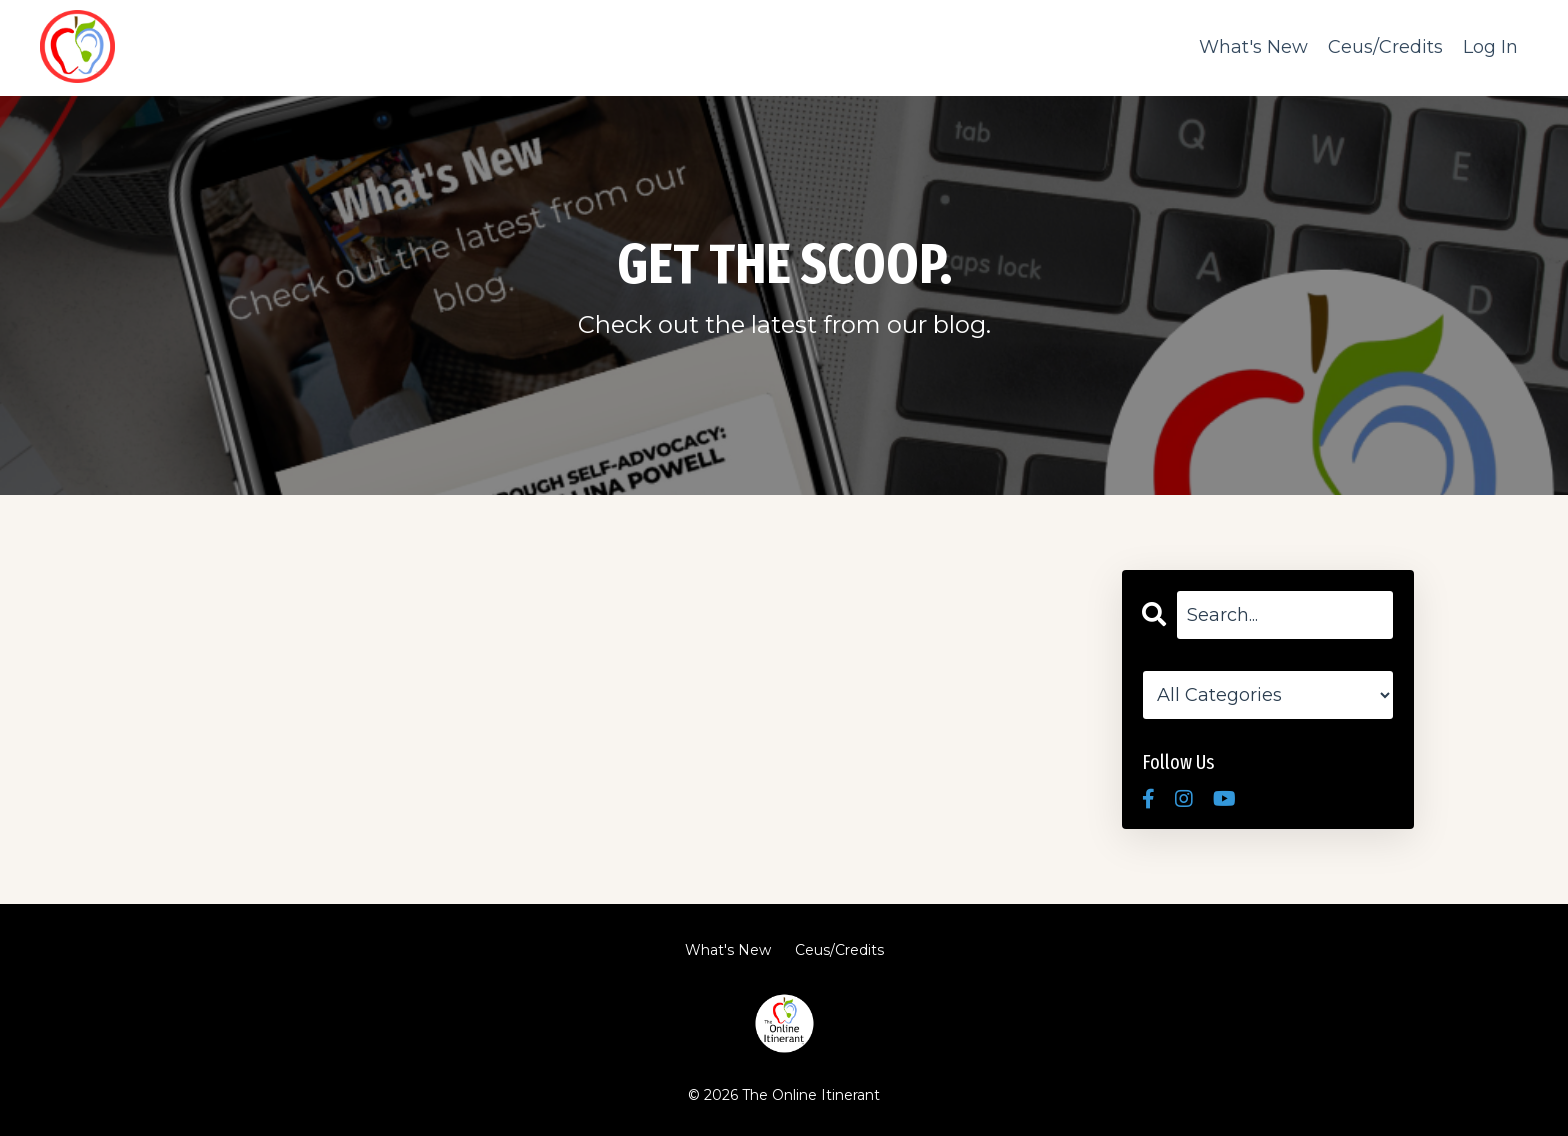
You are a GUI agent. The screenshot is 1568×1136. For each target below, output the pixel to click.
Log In (1490, 47)
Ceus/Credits (1385, 47)
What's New (1253, 47)
